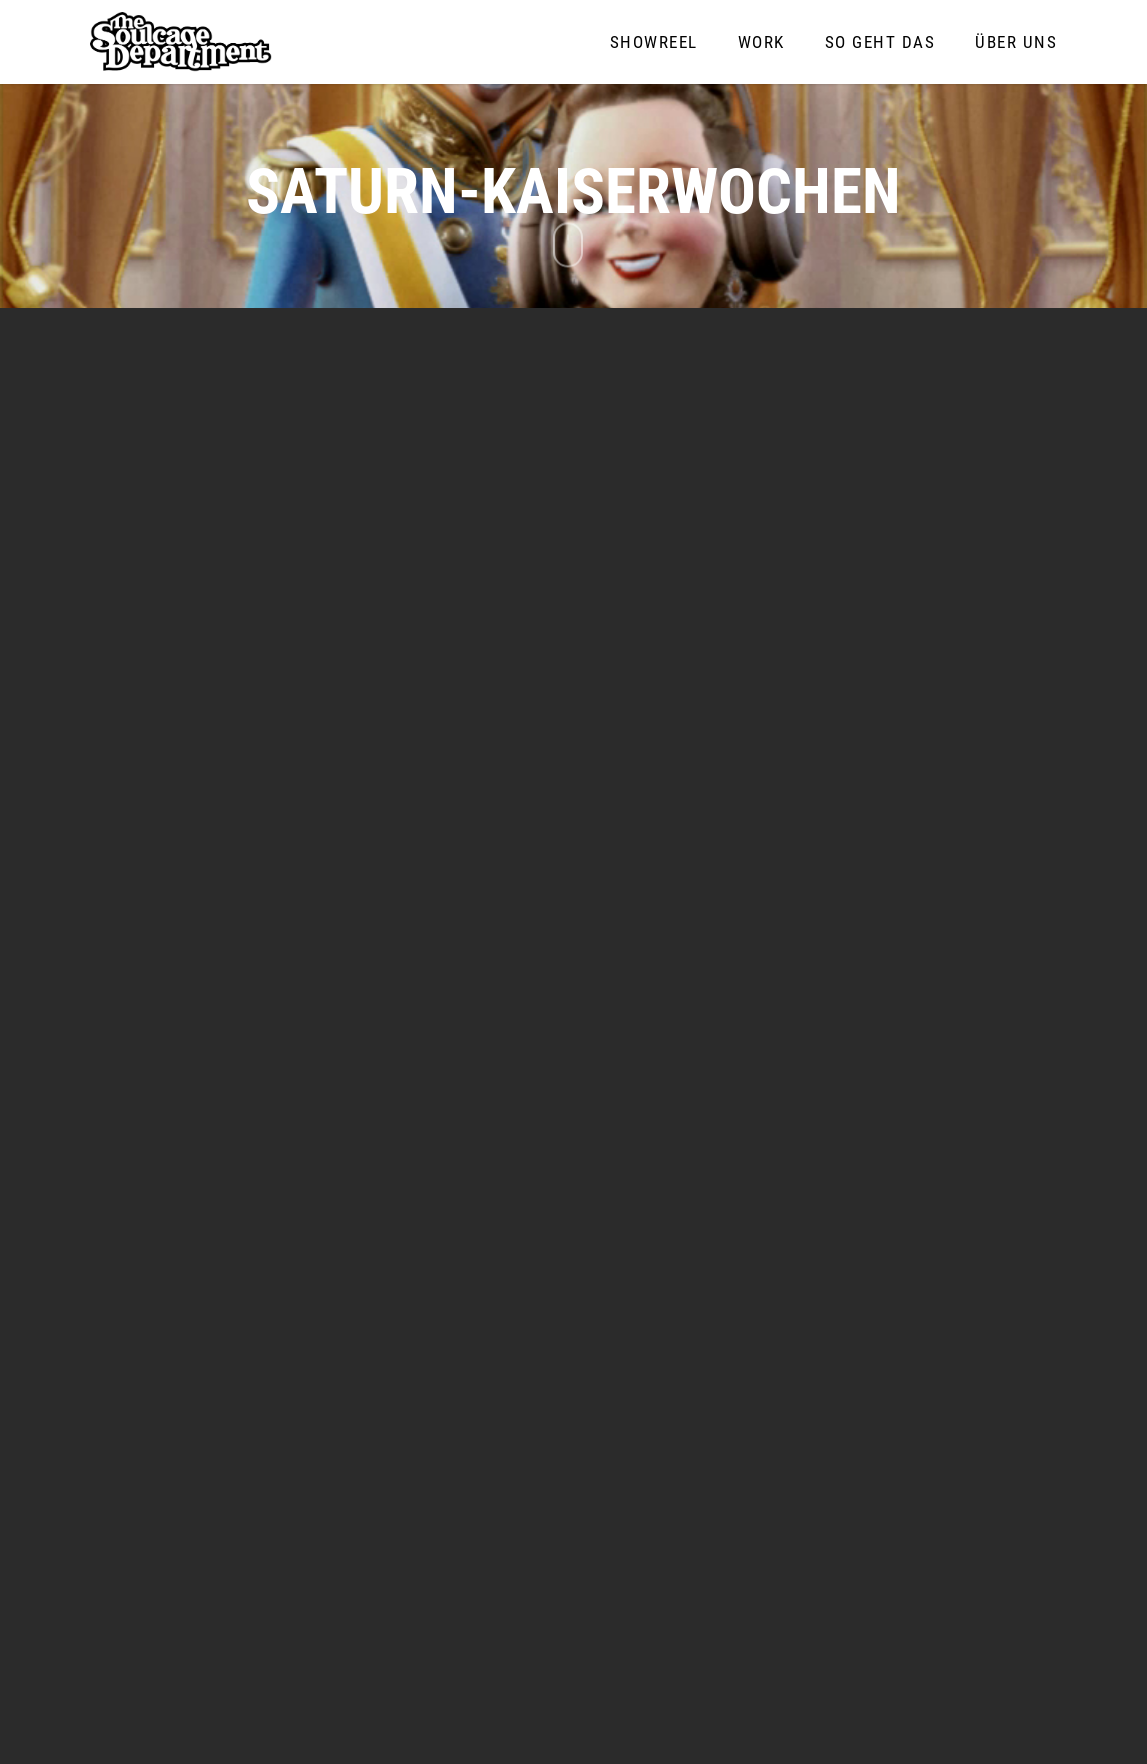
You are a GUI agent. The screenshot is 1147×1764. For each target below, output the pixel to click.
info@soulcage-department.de (845, 1616)
